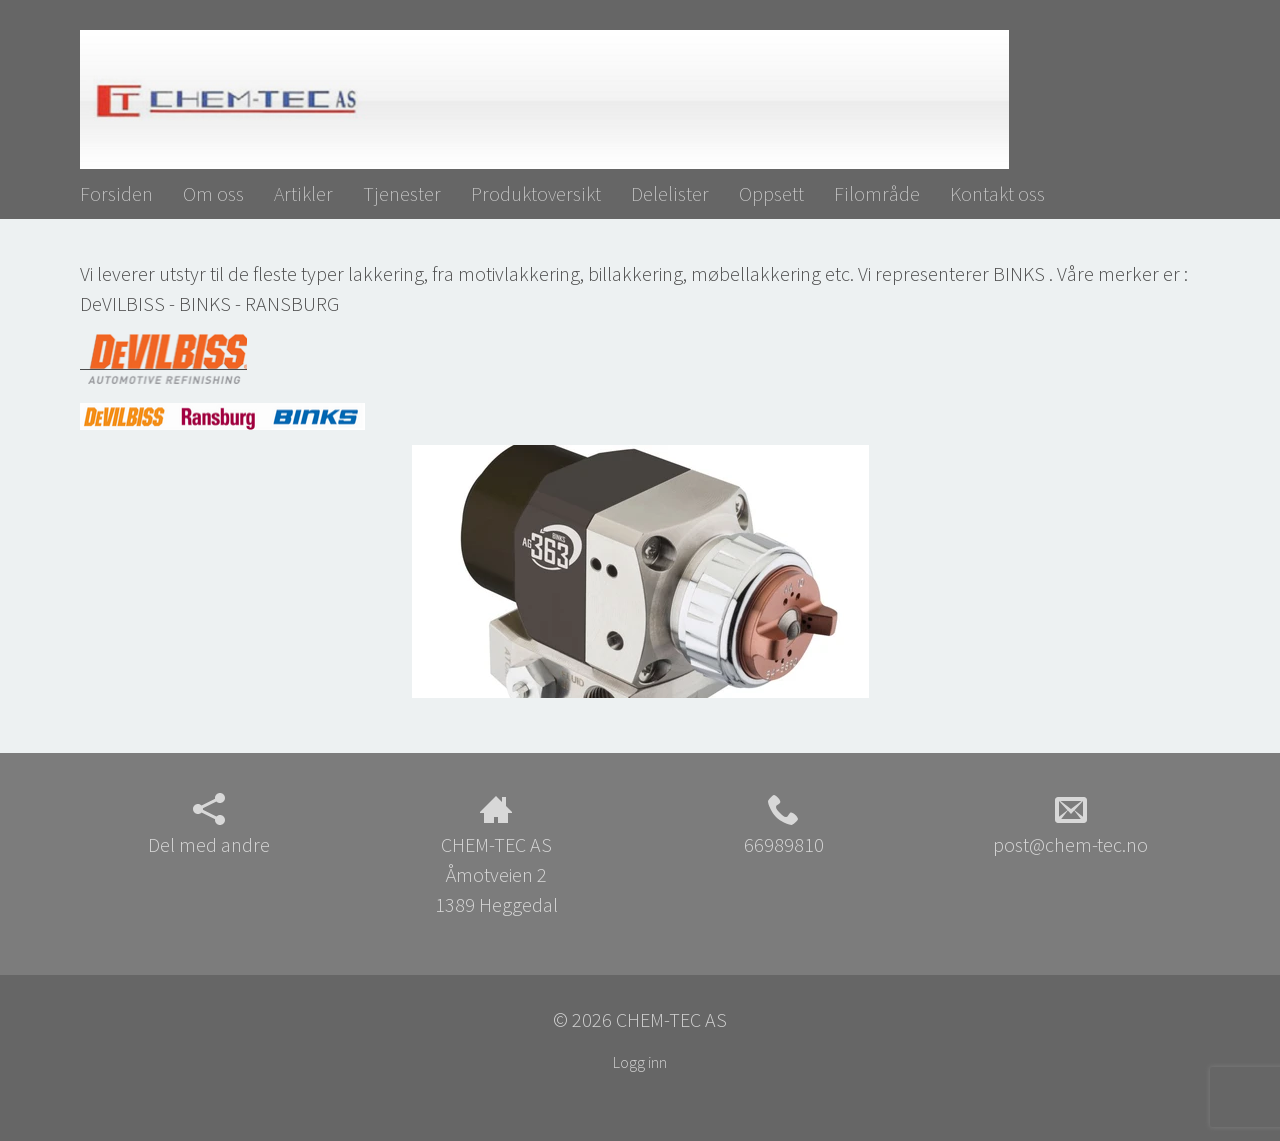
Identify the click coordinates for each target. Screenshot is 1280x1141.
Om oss (213, 193)
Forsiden (116, 193)
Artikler (303, 193)
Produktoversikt (536, 193)
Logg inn (640, 1062)
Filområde (877, 193)
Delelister (670, 193)
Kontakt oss (997, 193)
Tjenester (402, 193)
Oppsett (771, 193)
